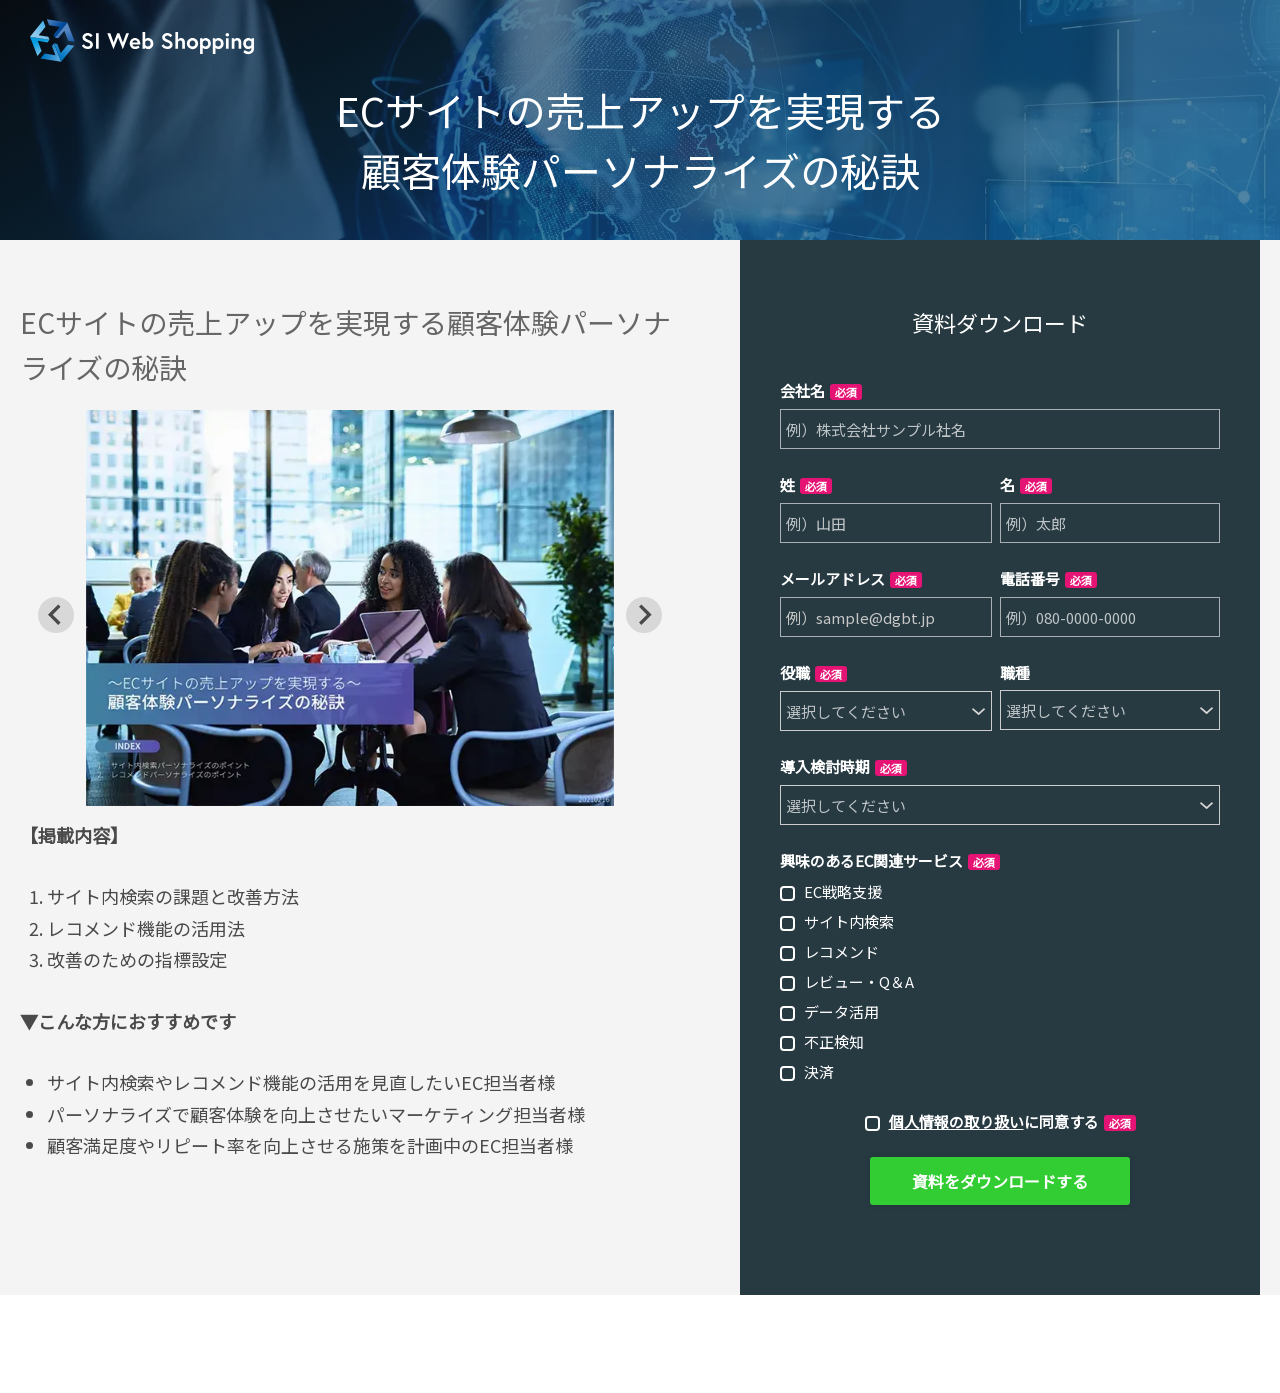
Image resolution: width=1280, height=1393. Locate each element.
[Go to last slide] (56, 615)
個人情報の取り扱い (956, 1121)
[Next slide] (644, 615)
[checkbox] (1000, 981)
